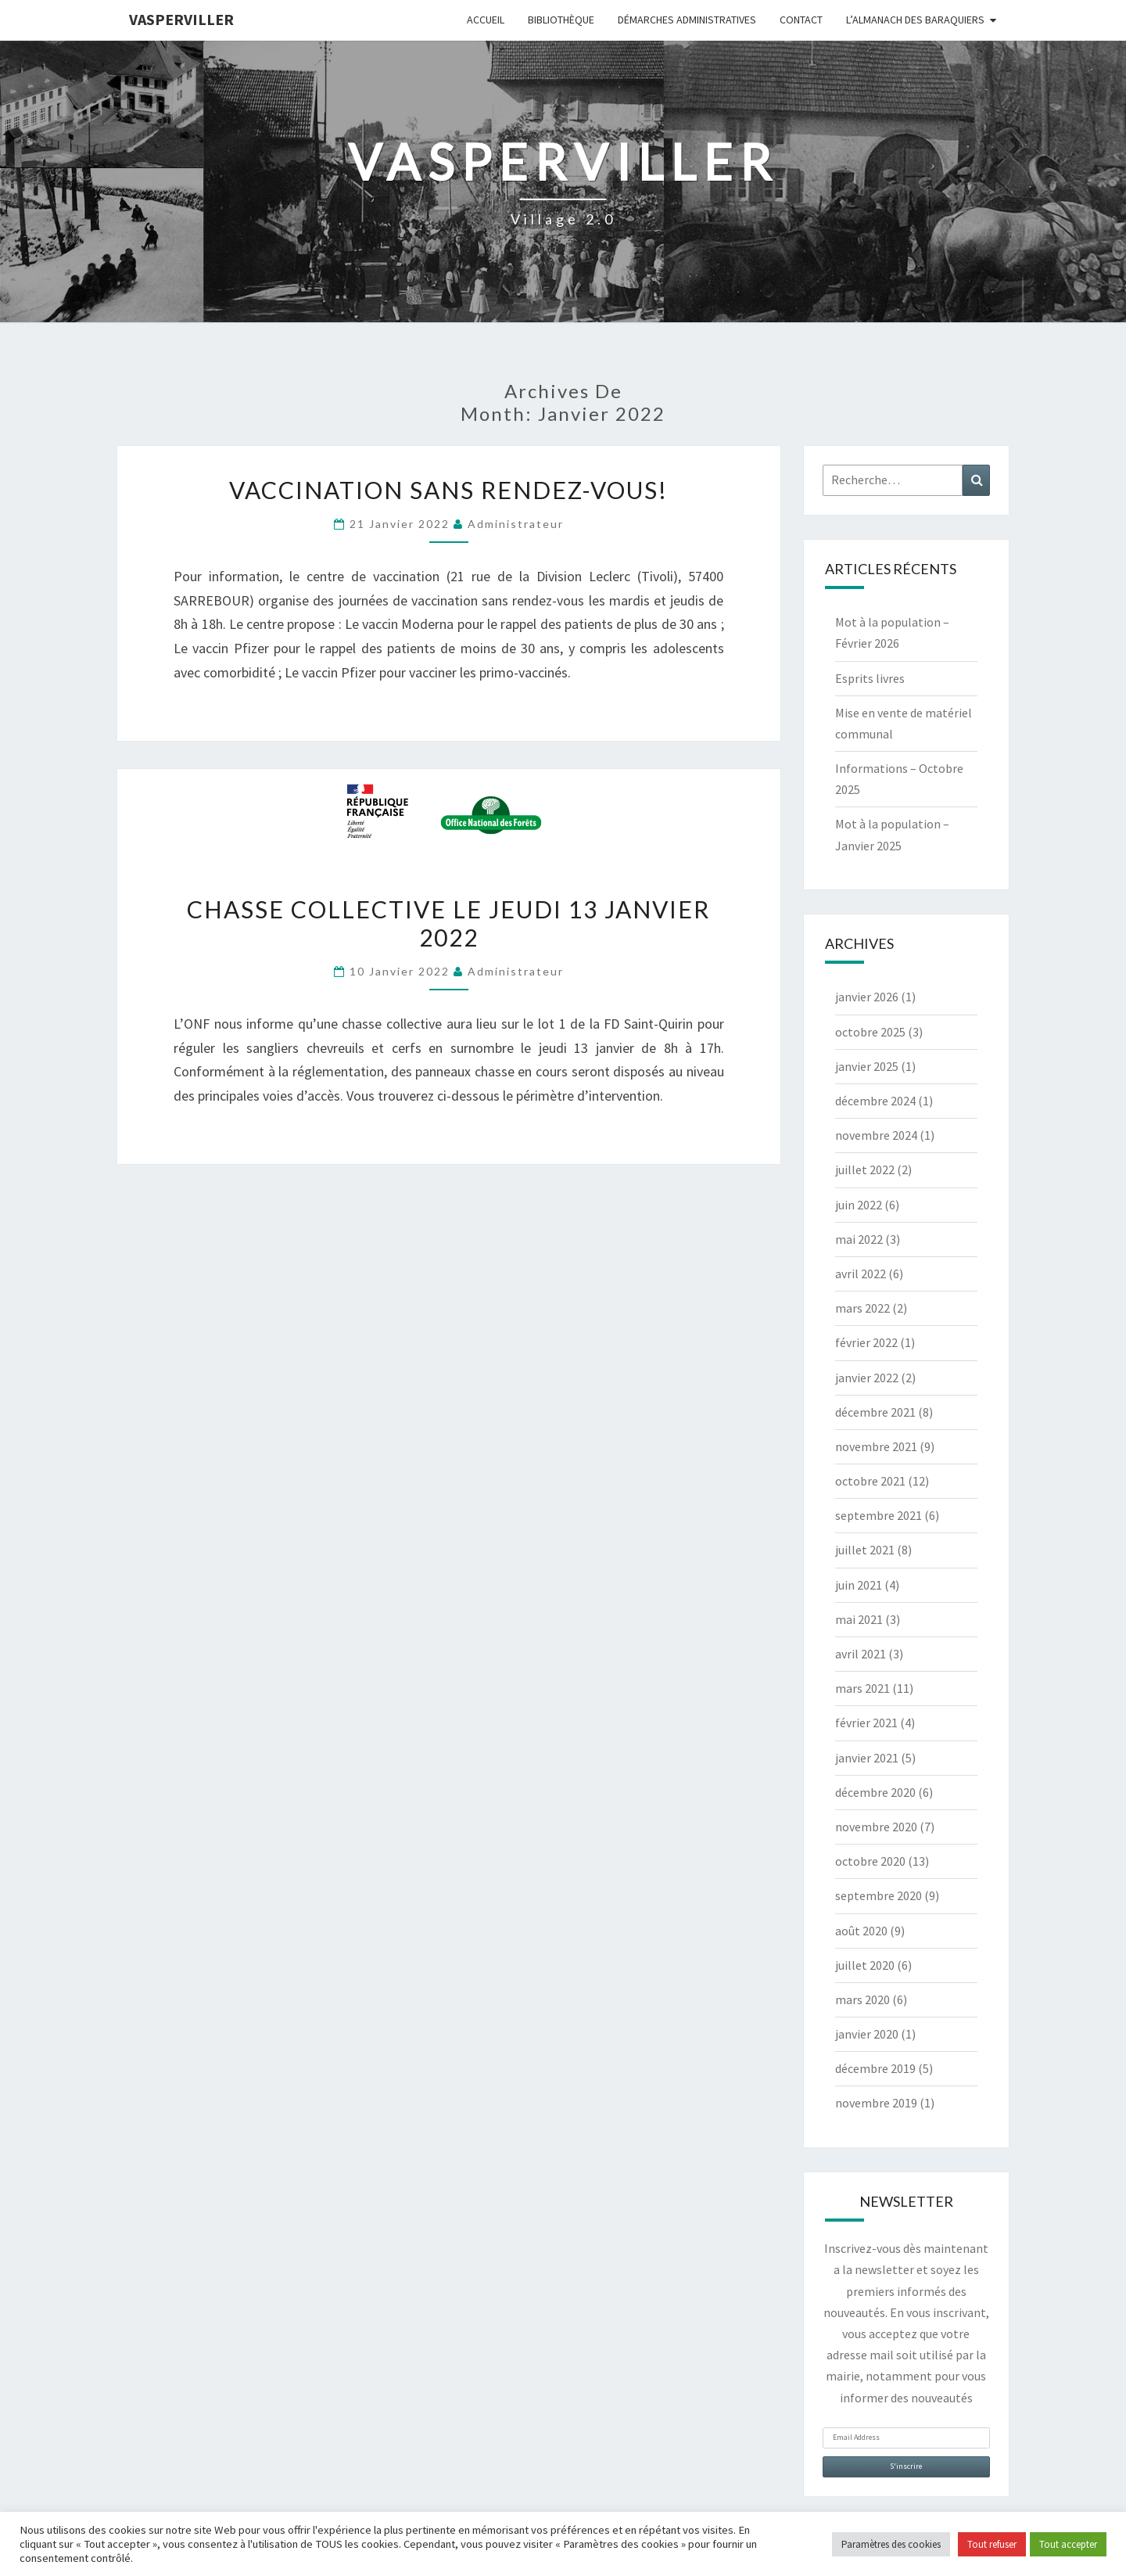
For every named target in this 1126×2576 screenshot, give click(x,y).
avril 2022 (860, 1273)
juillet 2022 (865, 1169)
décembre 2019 (875, 2068)
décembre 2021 (875, 1412)
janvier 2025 (866, 1066)
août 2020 (861, 1930)
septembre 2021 (878, 1515)
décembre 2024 (875, 1100)
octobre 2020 (870, 1861)
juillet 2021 (865, 1549)
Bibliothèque (561, 20)
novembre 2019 (876, 2103)
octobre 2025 (870, 1032)
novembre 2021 (876, 1446)
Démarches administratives (687, 20)
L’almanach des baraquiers (915, 20)
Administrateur (516, 523)
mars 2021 (862, 1688)
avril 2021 (860, 1654)
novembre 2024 (876, 1135)
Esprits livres (870, 678)
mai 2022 (859, 1239)
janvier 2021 (866, 1758)
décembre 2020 (875, 1792)
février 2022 (866, 1342)
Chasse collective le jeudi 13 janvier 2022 (448, 923)
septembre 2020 (878, 1895)
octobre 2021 (870, 1481)
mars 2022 (862, 1308)
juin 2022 (858, 1205)
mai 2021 (859, 1619)
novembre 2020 (876, 1826)
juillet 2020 (865, 1965)
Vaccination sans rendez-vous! (448, 490)
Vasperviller (181, 19)
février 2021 (866, 1722)
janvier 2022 (866, 1377)
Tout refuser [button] (992, 2544)
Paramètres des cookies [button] (891, 2544)
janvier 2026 (866, 996)
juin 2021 (858, 1585)
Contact (801, 20)
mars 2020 (862, 1999)
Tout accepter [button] (1068, 2544)
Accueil (485, 20)
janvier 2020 (866, 2034)
